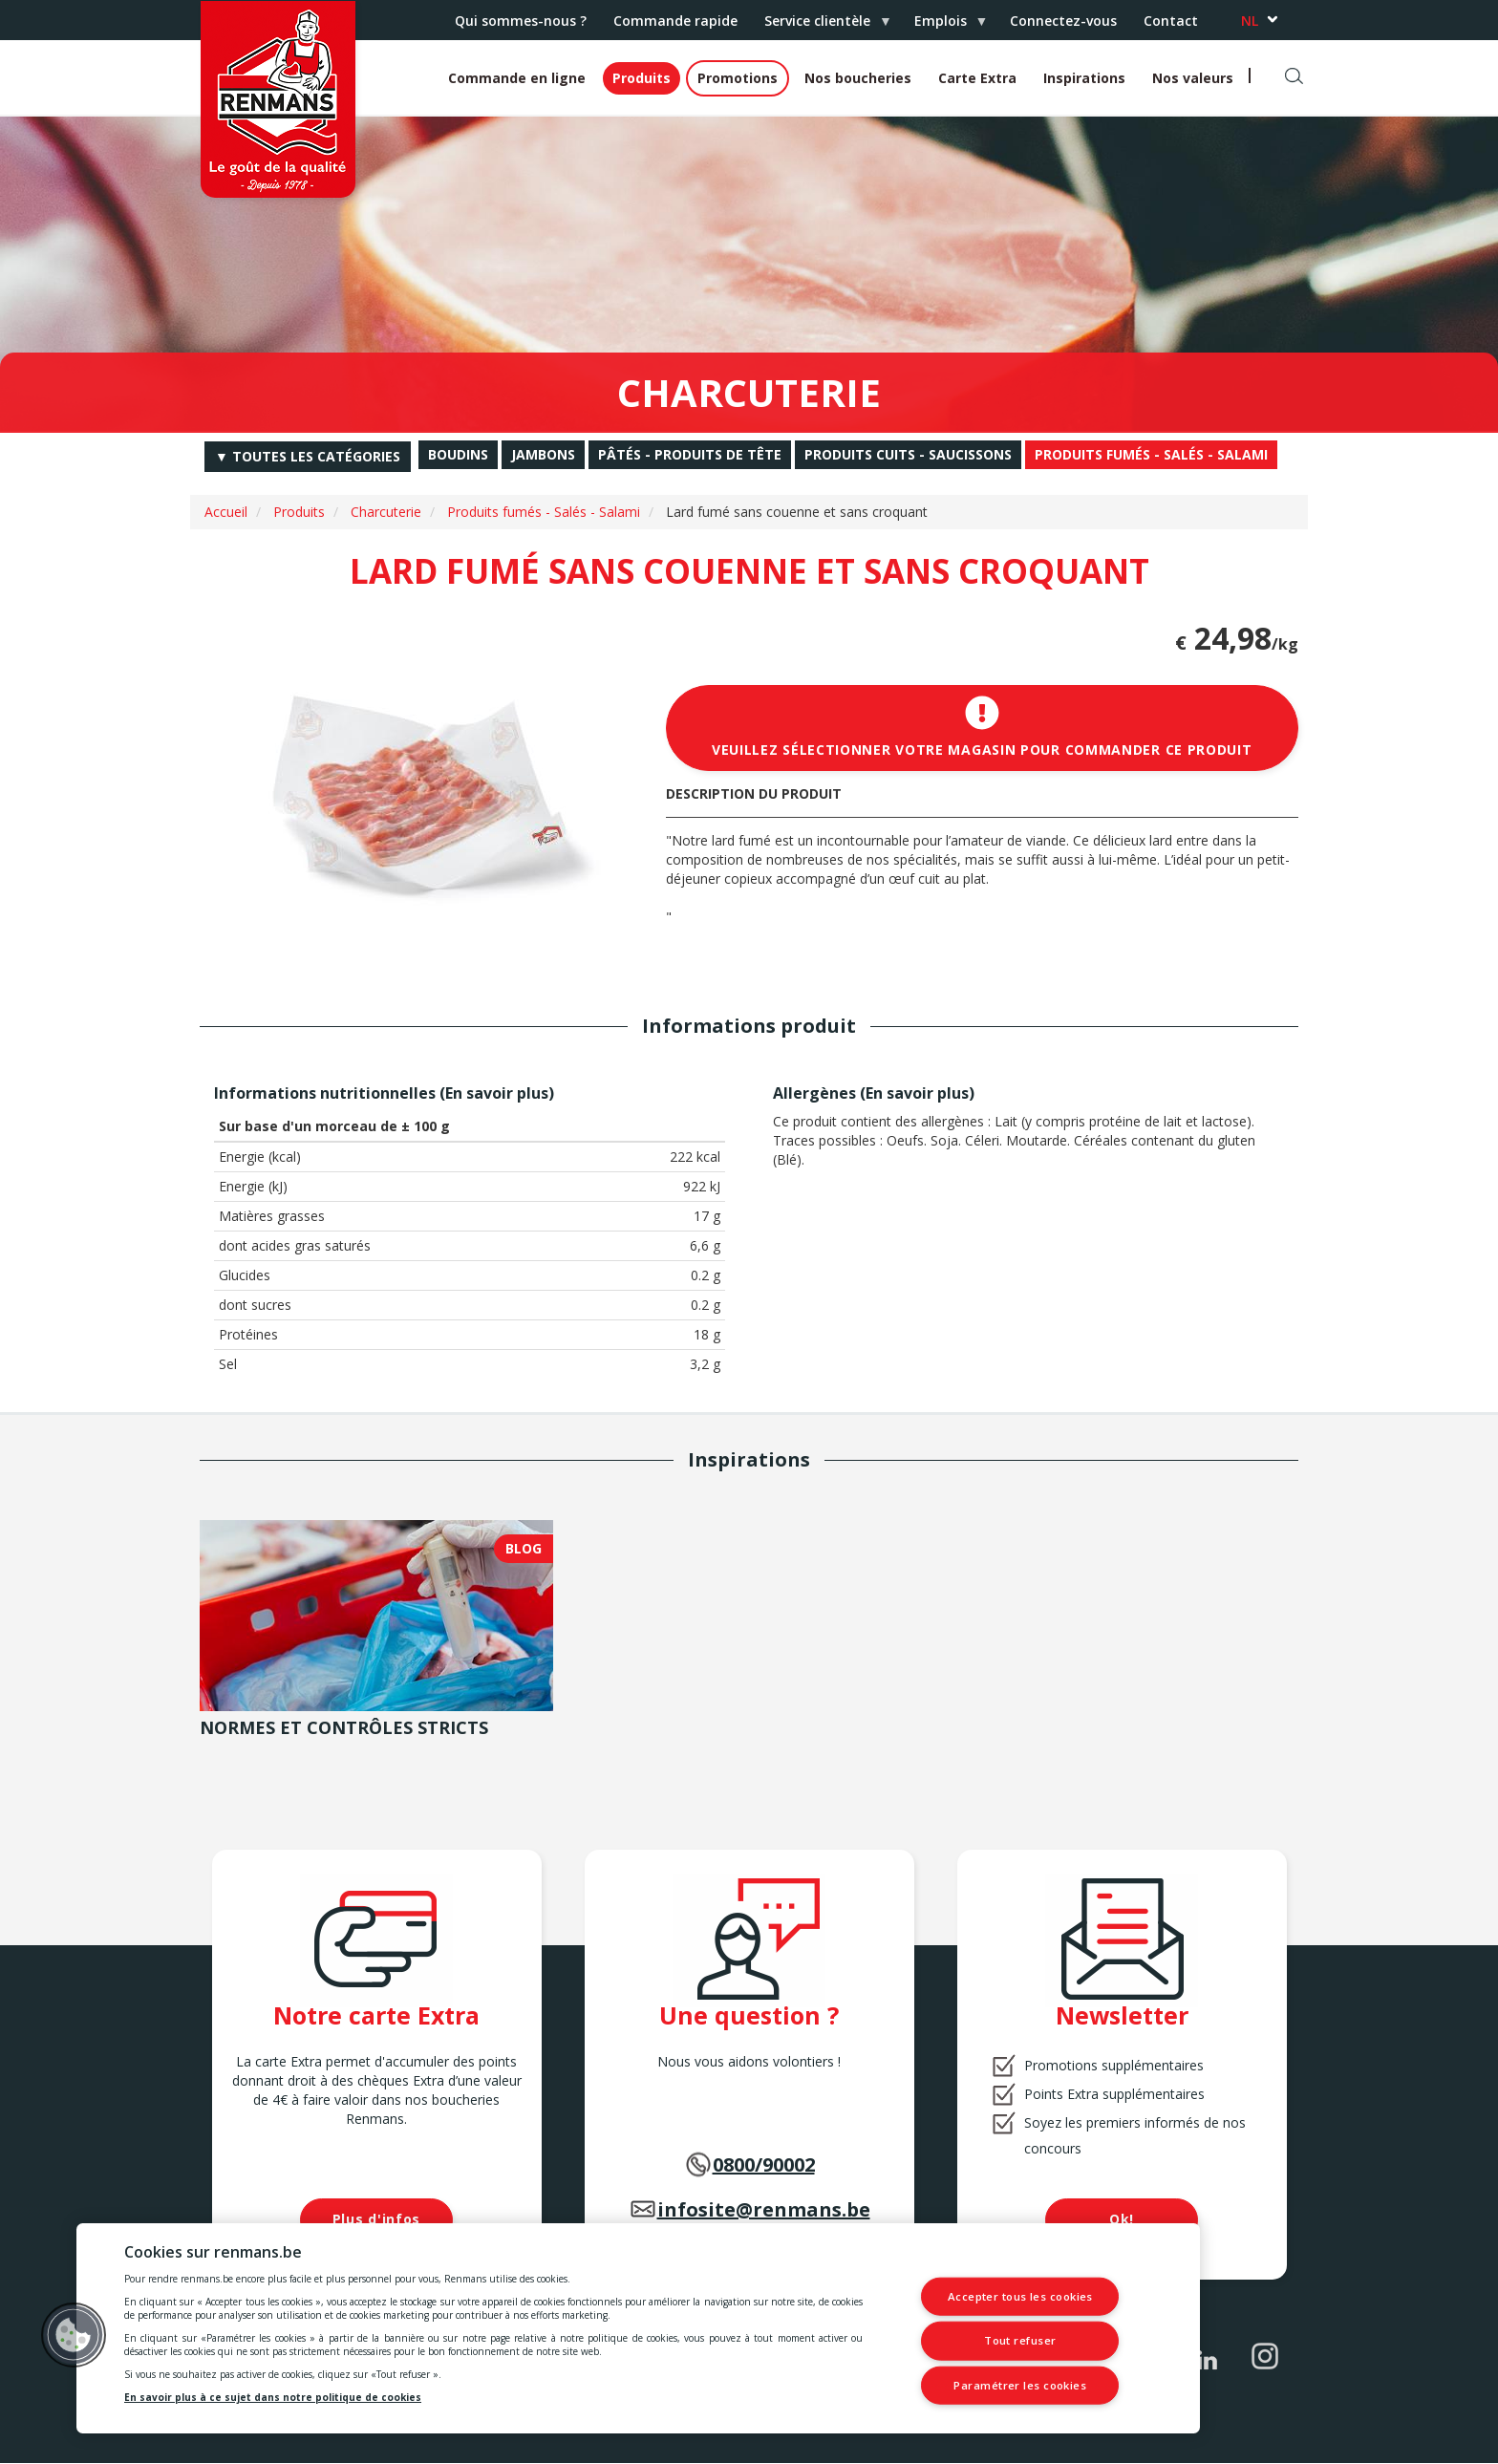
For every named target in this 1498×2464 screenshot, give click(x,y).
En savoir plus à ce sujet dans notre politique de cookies (272, 2397)
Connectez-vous (1063, 20)
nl (1249, 20)
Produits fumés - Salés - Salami (543, 512)
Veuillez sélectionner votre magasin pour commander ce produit (982, 727)
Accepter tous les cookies (1020, 2297)
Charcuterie (386, 512)
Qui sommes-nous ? (521, 20)
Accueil (225, 512)
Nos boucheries (857, 78)
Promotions (737, 78)
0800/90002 (764, 2164)
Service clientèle (820, 25)
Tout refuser (1021, 2340)
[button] (73, 2335)
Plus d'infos (376, 2219)
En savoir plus (496, 1092)
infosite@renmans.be (763, 2209)
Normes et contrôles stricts (344, 1727)
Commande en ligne (517, 78)
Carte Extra (977, 78)
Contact (1171, 20)
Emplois (944, 25)
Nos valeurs (1192, 78)
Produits (641, 78)
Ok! (1121, 2219)
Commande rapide (675, 20)
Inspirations (1084, 78)
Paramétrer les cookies (1019, 2384)
